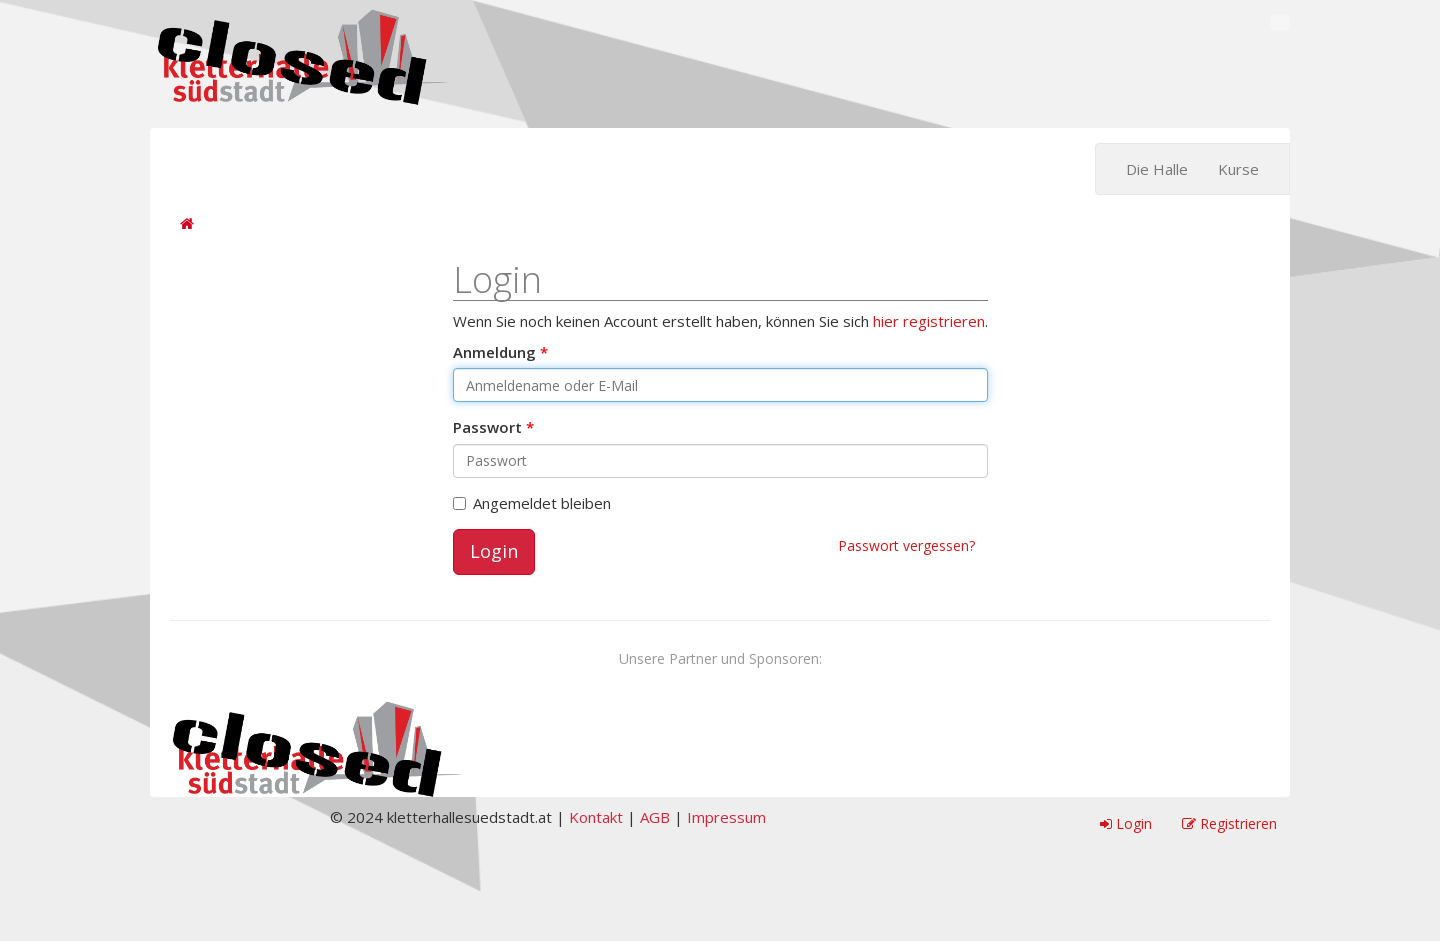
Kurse (1238, 169)
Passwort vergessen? (906, 545)
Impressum (726, 817)
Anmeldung (494, 352)
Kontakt (596, 817)
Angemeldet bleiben (532, 503)
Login (494, 551)
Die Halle (1157, 169)
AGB (655, 817)
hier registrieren (929, 321)
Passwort (487, 427)
